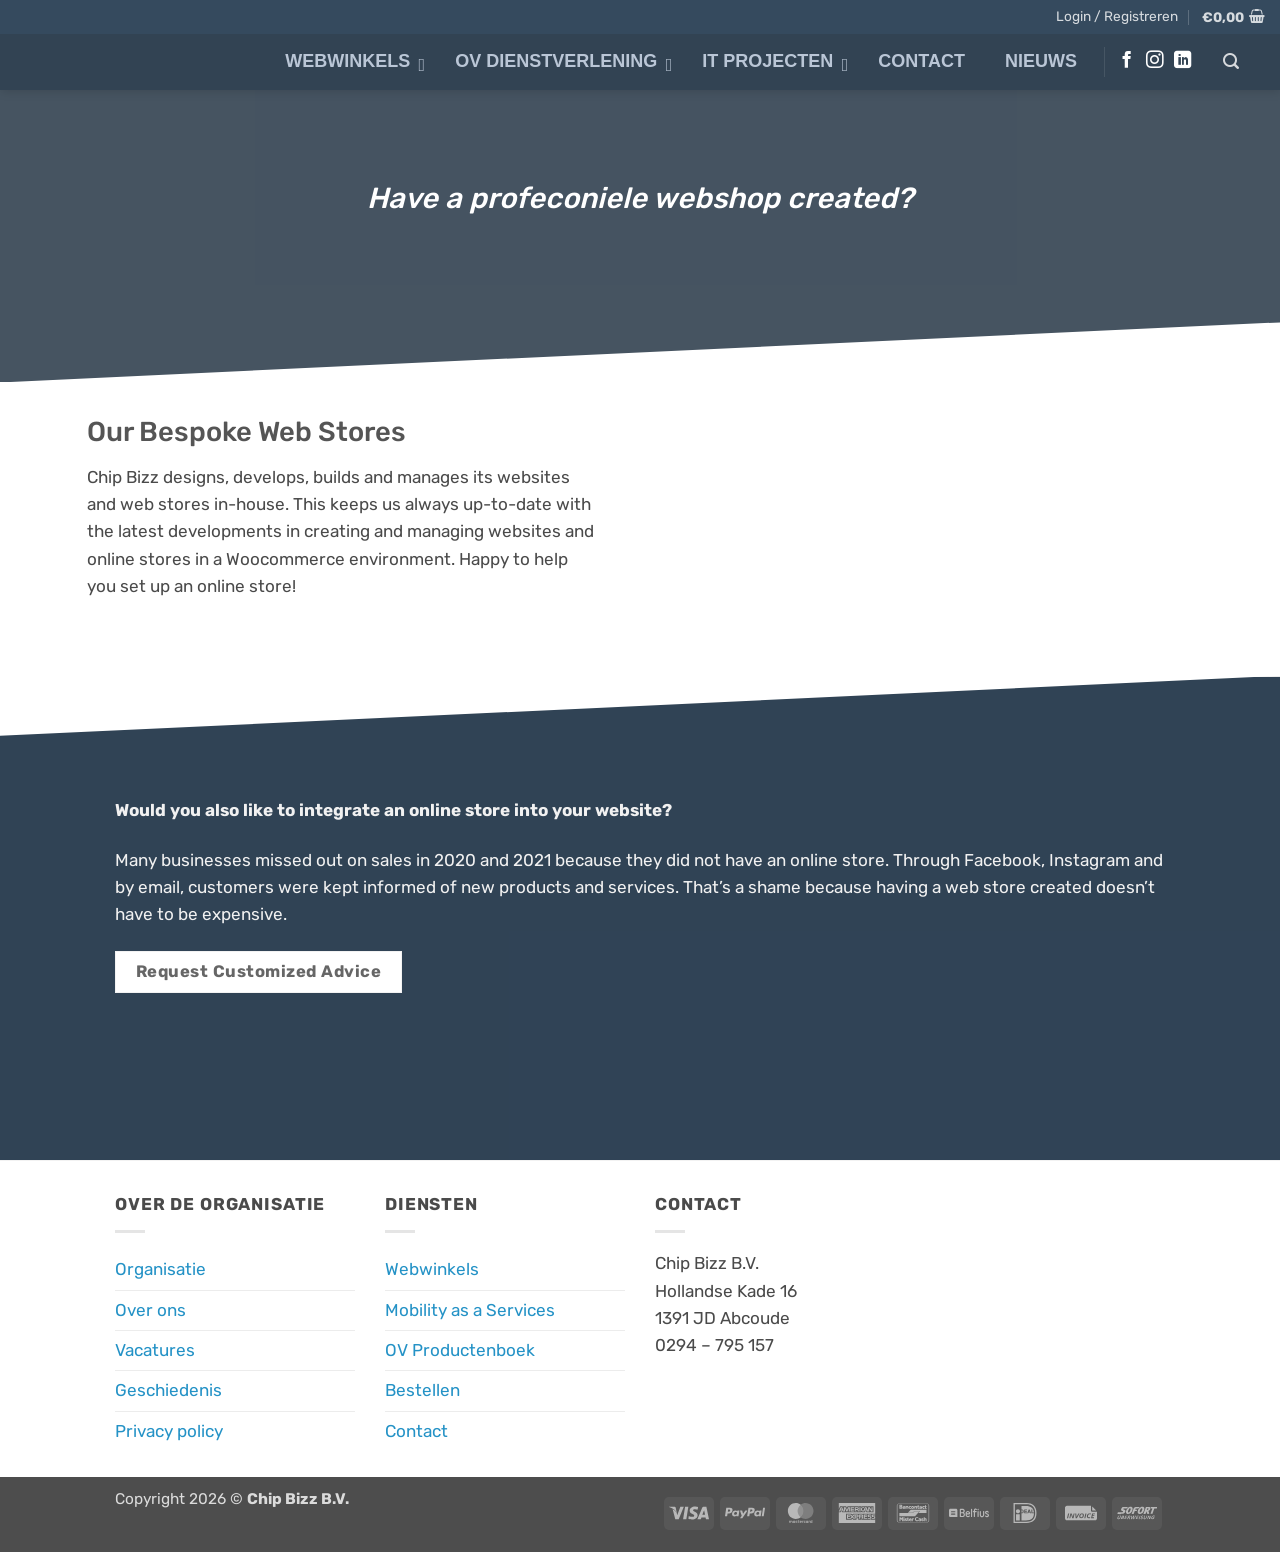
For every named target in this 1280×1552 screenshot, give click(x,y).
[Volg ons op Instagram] (1154, 61)
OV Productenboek (460, 1350)
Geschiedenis (168, 1390)
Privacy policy (169, 1431)
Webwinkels (432, 1269)
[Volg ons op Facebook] (1126, 61)
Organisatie (160, 1269)
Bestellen (422, 1390)
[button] (1117, 16)
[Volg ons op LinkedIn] (1182, 61)
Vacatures (155, 1350)
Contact (416, 1431)
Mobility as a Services (470, 1310)
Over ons (150, 1310)
